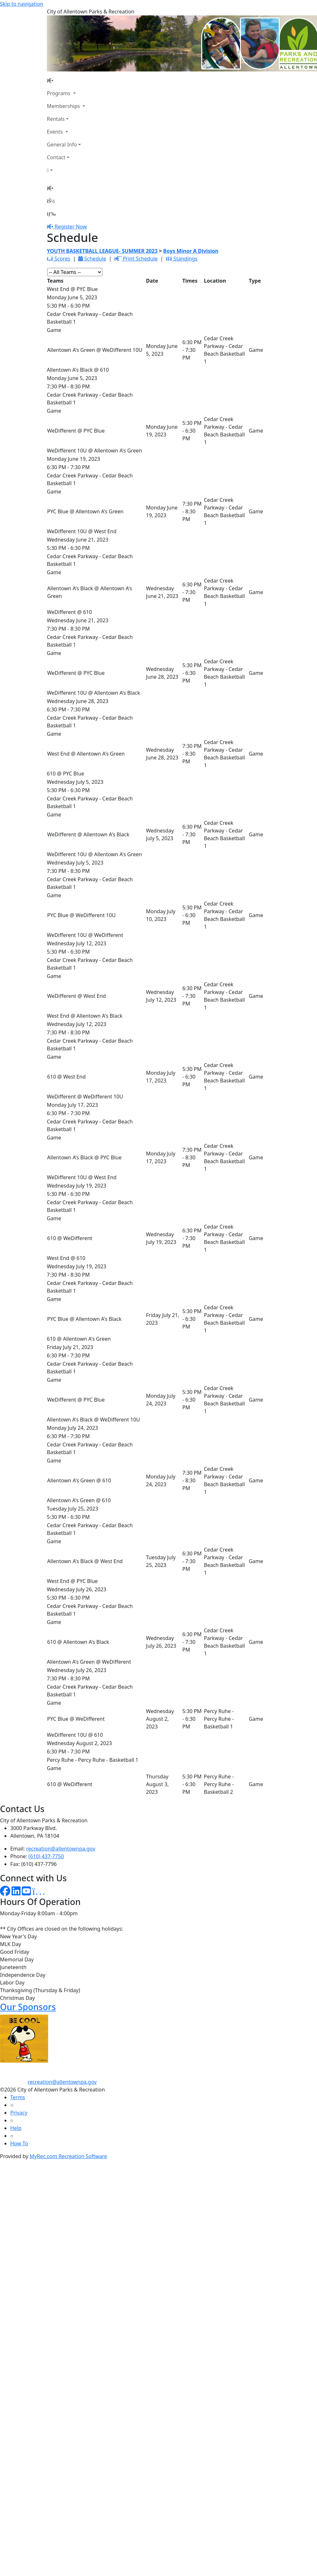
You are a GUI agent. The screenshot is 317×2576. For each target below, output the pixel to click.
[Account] (66, 170)
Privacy (18, 2112)
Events (55, 131)
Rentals (55, 118)
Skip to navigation (21, 3)
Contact (56, 157)
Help (15, 2128)
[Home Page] (66, 80)
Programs (59, 93)
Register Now (71, 226)
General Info (62, 144)
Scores (58, 258)
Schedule (92, 258)
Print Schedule (136, 258)
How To (19, 2143)
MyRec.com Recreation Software (68, 2156)
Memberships (64, 106)
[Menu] (51, 213)
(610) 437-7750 (46, 1856)
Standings (182, 258)
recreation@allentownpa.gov (60, 1848)
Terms (17, 2097)
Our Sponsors (28, 2007)
